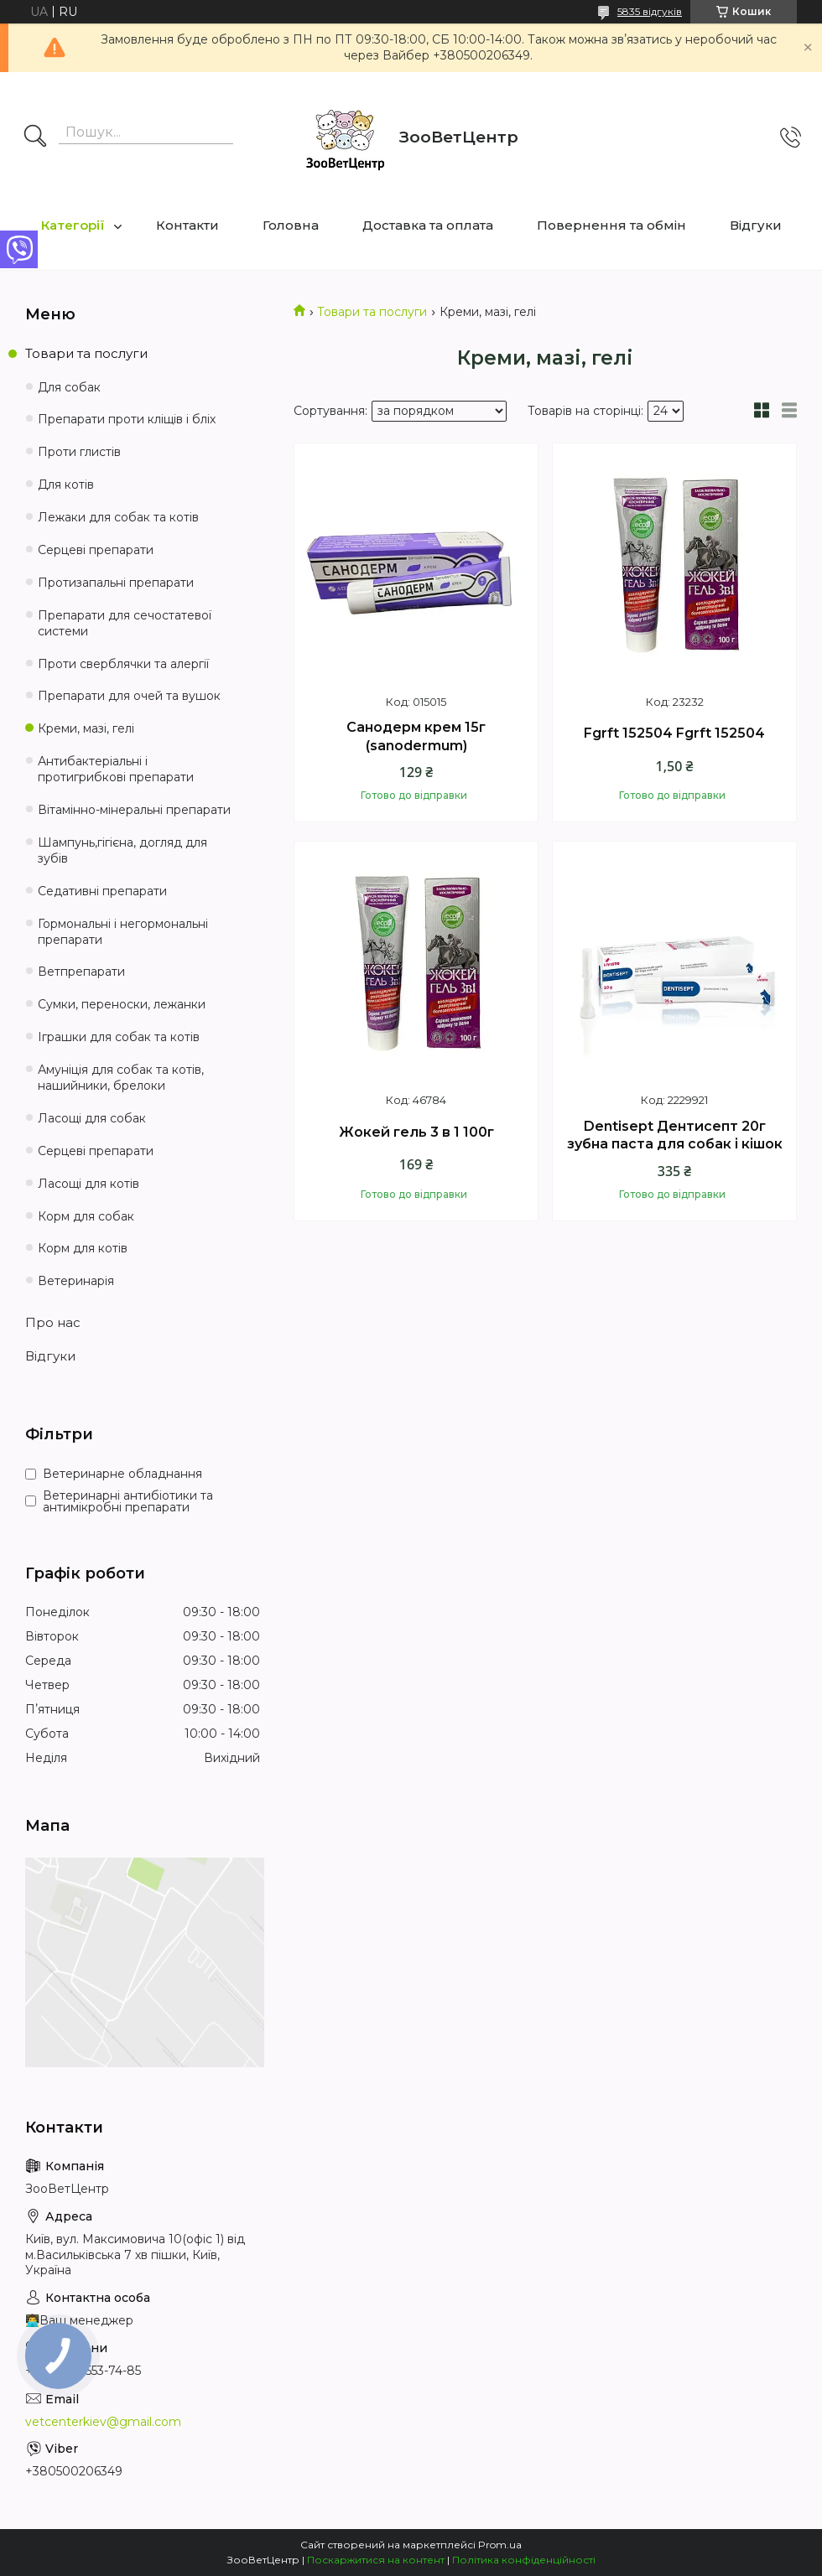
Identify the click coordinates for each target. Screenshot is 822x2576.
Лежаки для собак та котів (118, 517)
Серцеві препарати (95, 549)
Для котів (66, 484)
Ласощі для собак (92, 1118)
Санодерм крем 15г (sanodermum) (416, 736)
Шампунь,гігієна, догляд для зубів (122, 850)
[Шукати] (35, 137)
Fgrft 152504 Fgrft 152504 (674, 733)
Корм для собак (86, 1216)
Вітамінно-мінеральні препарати (134, 809)
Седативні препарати (102, 891)
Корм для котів (82, 1248)
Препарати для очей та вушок (129, 695)
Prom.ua (500, 2544)
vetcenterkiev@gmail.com (103, 2421)
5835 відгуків (649, 11)
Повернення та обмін (611, 225)
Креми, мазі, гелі (86, 728)
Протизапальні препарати (116, 582)
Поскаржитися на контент (376, 2559)
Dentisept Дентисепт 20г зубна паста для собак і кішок (675, 1135)
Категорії (73, 225)
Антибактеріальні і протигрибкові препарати (116, 769)
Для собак (69, 387)
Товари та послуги (372, 311)
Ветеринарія (76, 1280)
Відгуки (756, 225)
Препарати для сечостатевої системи (124, 623)
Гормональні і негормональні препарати (123, 931)
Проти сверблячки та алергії (123, 663)
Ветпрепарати (81, 971)
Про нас (53, 1322)
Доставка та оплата (427, 225)
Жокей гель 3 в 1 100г (416, 1132)
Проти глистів (79, 451)
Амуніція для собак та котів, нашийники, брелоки (121, 1077)
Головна (291, 225)
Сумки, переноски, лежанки (122, 1004)
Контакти (187, 225)
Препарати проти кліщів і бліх (127, 419)
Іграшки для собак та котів (119, 1036)
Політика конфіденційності (524, 2559)
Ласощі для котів (88, 1183)
